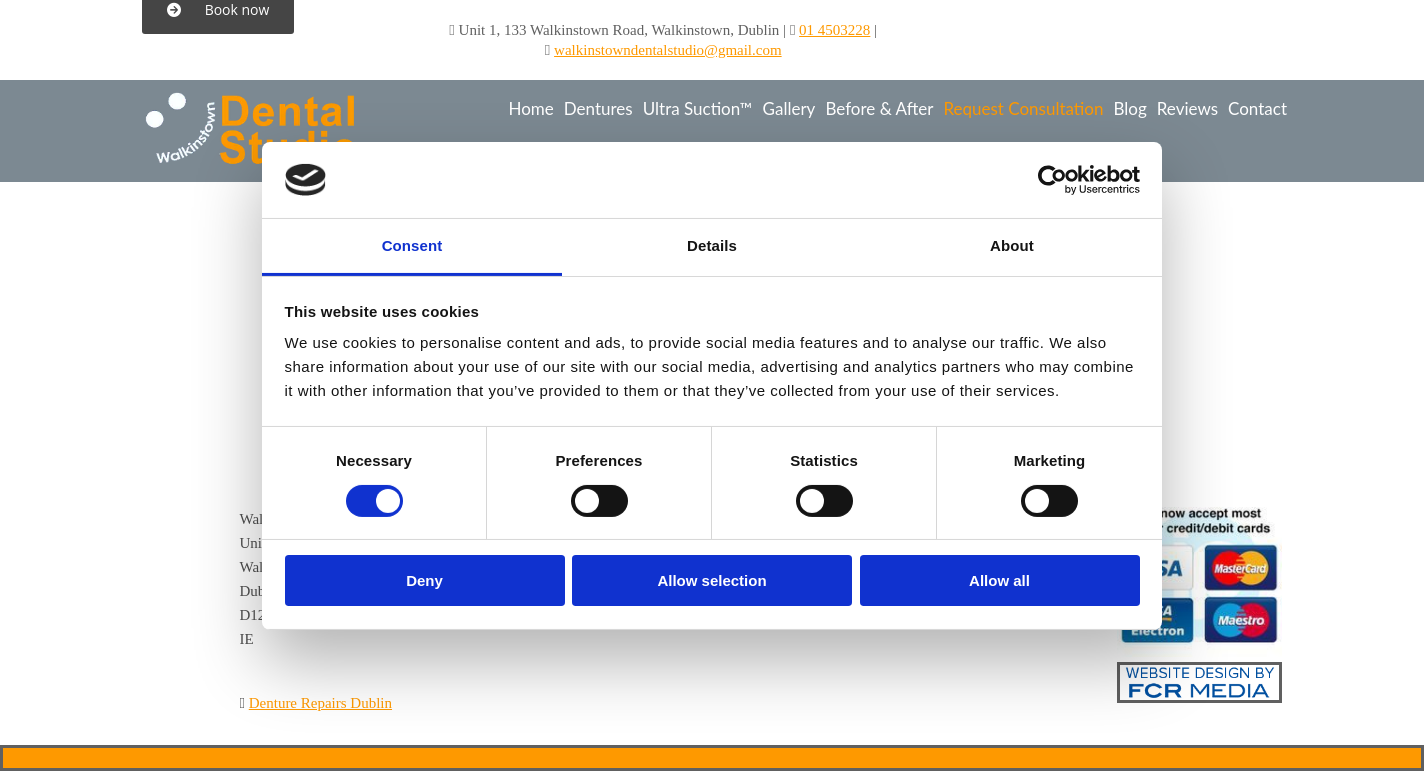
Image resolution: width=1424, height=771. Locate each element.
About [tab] (1012, 245)
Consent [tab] (412, 245)
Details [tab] (712, 245)
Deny (424, 580)
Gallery (789, 108)
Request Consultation (1023, 108)
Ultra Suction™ (698, 108)
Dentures (598, 108)
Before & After (879, 108)
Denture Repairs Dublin (320, 703)
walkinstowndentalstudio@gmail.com (668, 50)
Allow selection (711, 580)
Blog (1129, 108)
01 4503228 (834, 30)
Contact (1257, 108)
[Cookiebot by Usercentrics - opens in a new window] (1052, 180)
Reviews (1187, 108)
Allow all (999, 580)
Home (530, 108)
